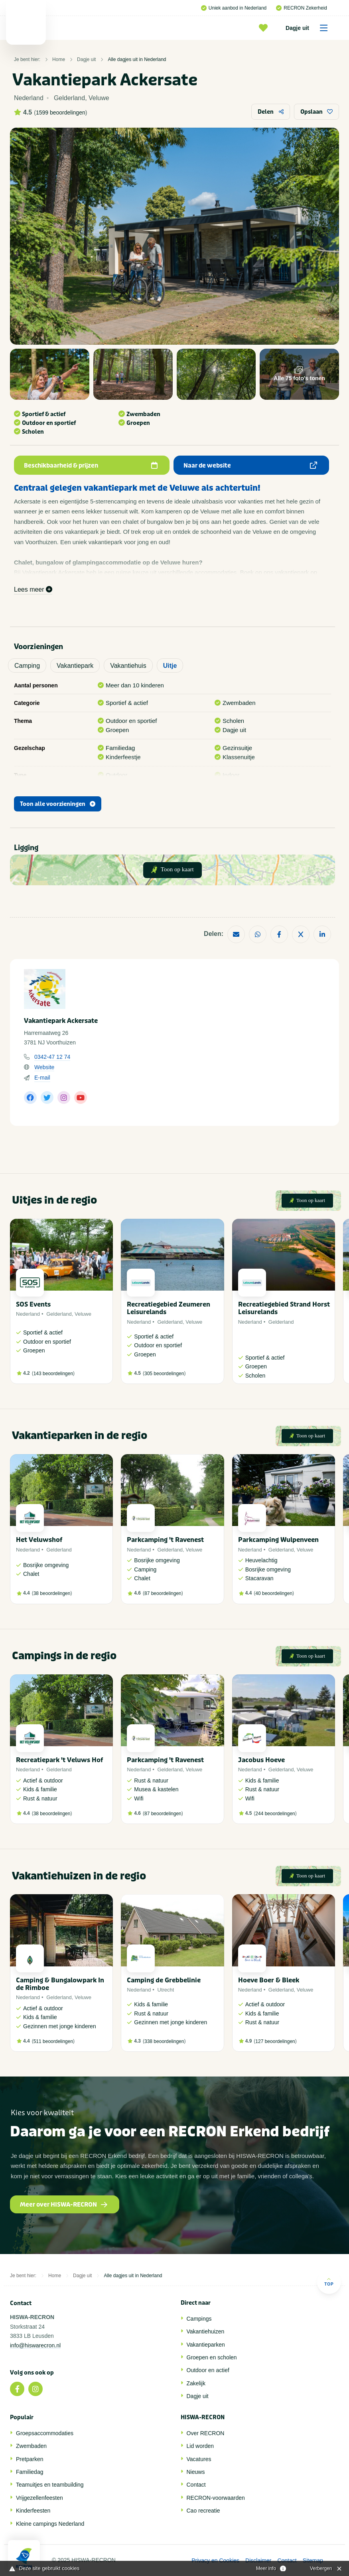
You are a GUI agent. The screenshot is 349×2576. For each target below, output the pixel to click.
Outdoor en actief (208, 2370)
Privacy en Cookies (215, 2560)
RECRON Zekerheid (301, 8)
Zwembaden (31, 2446)
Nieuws (196, 2472)
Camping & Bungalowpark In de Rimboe (60, 1984)
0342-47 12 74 (52, 1057)
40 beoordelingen (273, 1593)
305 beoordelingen (164, 1373)
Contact (196, 2484)
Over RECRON (206, 2433)
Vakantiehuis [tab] (128, 665)
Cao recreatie (203, 2510)
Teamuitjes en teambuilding (50, 2484)
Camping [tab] (27, 665)
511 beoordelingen (53, 2041)
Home (58, 59)
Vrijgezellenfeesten (39, 2498)
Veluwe (83, 1314)
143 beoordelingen (53, 1373)
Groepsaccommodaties (44, 2433)
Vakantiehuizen (206, 2331)
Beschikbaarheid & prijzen (91, 466)
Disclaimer (258, 2560)
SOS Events (33, 1304)
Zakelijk (196, 2383)
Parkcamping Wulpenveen (278, 1540)
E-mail (42, 1077)
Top (328, 2281)
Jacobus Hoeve (261, 1760)
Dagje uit (309, 28)
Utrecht (166, 1990)
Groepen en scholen (212, 2357)
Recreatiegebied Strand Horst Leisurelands (284, 1308)
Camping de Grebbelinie (164, 1980)
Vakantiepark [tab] (75, 665)
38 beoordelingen (52, 1593)
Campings (199, 2318)
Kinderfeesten (33, 2510)
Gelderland (59, 1314)
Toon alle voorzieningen (57, 804)
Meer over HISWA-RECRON (63, 2205)
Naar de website (250, 466)
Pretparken (29, 2459)
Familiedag (29, 2472)
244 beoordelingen (275, 1813)
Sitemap (313, 2560)
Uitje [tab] (170, 665)
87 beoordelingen (162, 1593)
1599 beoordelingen (60, 112)
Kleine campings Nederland (50, 2524)
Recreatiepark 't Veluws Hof (59, 1760)
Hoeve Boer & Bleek (268, 1980)
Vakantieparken (206, 2344)
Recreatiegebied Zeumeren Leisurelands (168, 1308)
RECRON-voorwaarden (216, 2498)
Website (44, 1067)
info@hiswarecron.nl (35, 2345)
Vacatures (199, 2459)
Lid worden (200, 2446)
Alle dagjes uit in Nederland (137, 59)
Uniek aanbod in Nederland (233, 8)
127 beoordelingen (275, 2041)
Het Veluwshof (39, 1540)
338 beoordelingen (164, 2041)
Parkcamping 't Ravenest (165, 1540)
